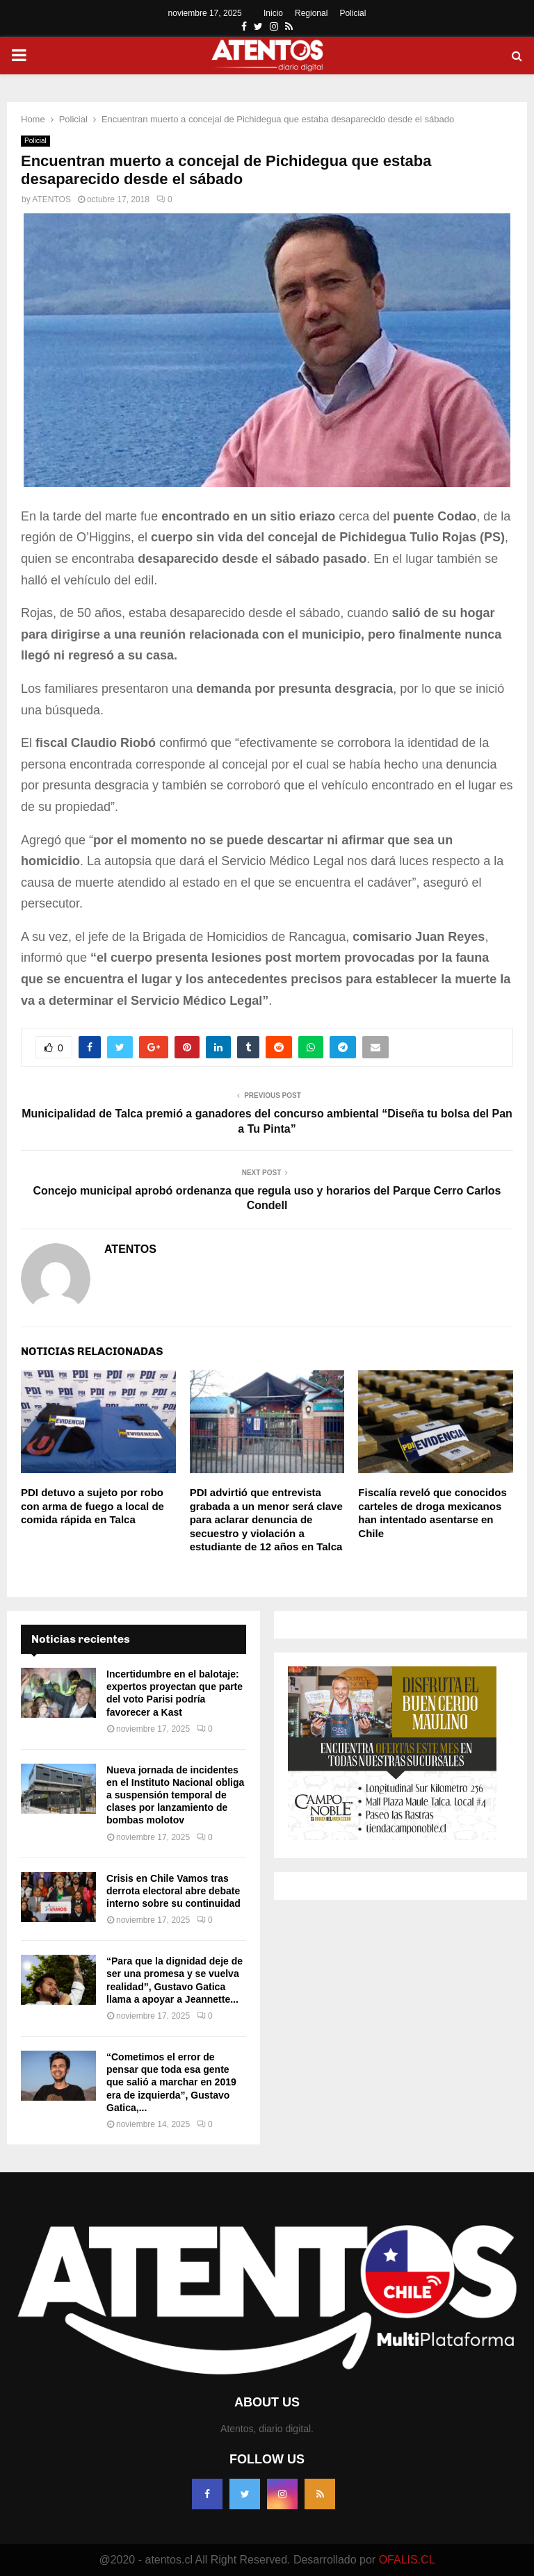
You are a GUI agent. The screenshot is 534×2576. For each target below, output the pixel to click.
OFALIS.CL (407, 2560)
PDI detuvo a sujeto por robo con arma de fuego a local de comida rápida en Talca (92, 1505)
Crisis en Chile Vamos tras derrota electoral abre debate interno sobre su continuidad (173, 1891)
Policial (352, 13)
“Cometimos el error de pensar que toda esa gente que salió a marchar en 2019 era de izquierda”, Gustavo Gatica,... (171, 2082)
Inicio (273, 13)
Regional (311, 13)
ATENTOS (51, 199)
